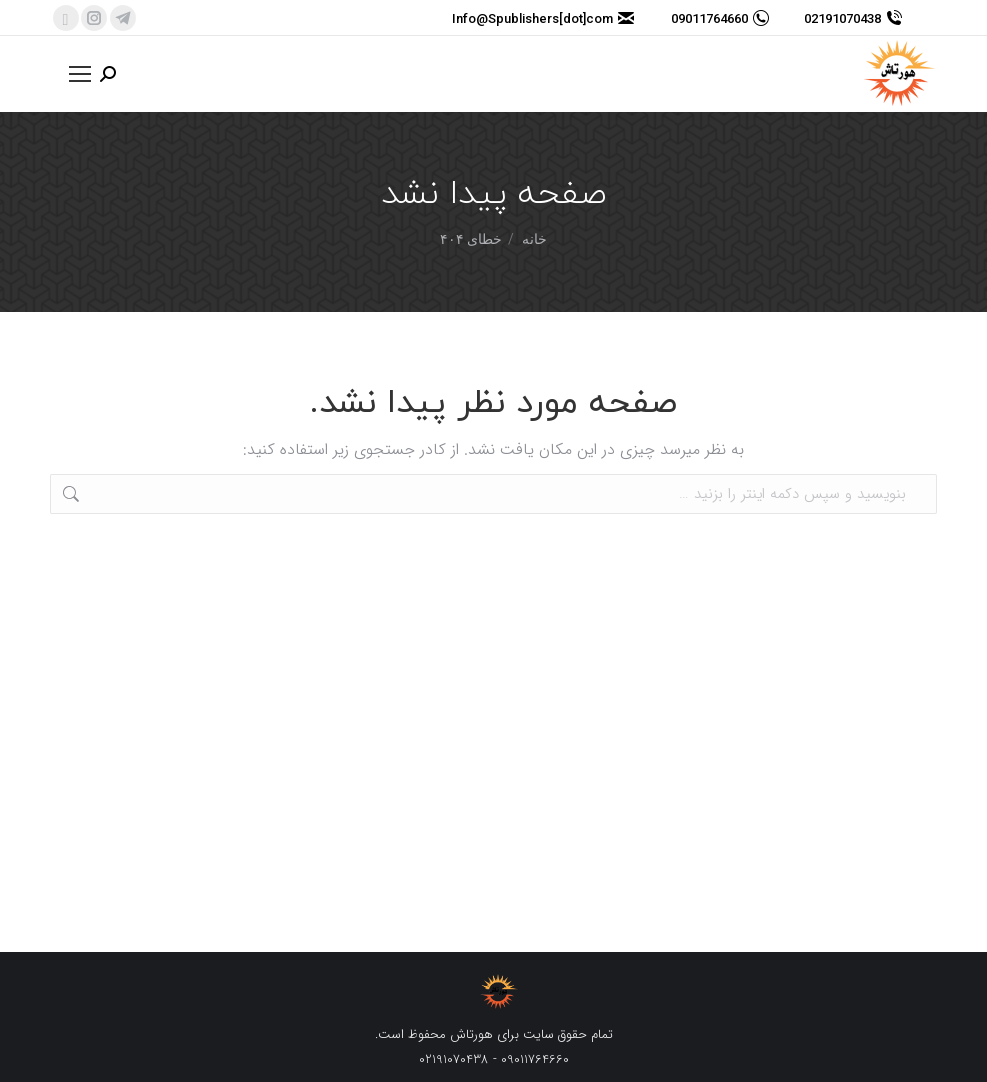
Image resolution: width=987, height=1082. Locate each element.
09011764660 (720, 18)
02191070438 (853, 18)
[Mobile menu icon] (80, 74)
